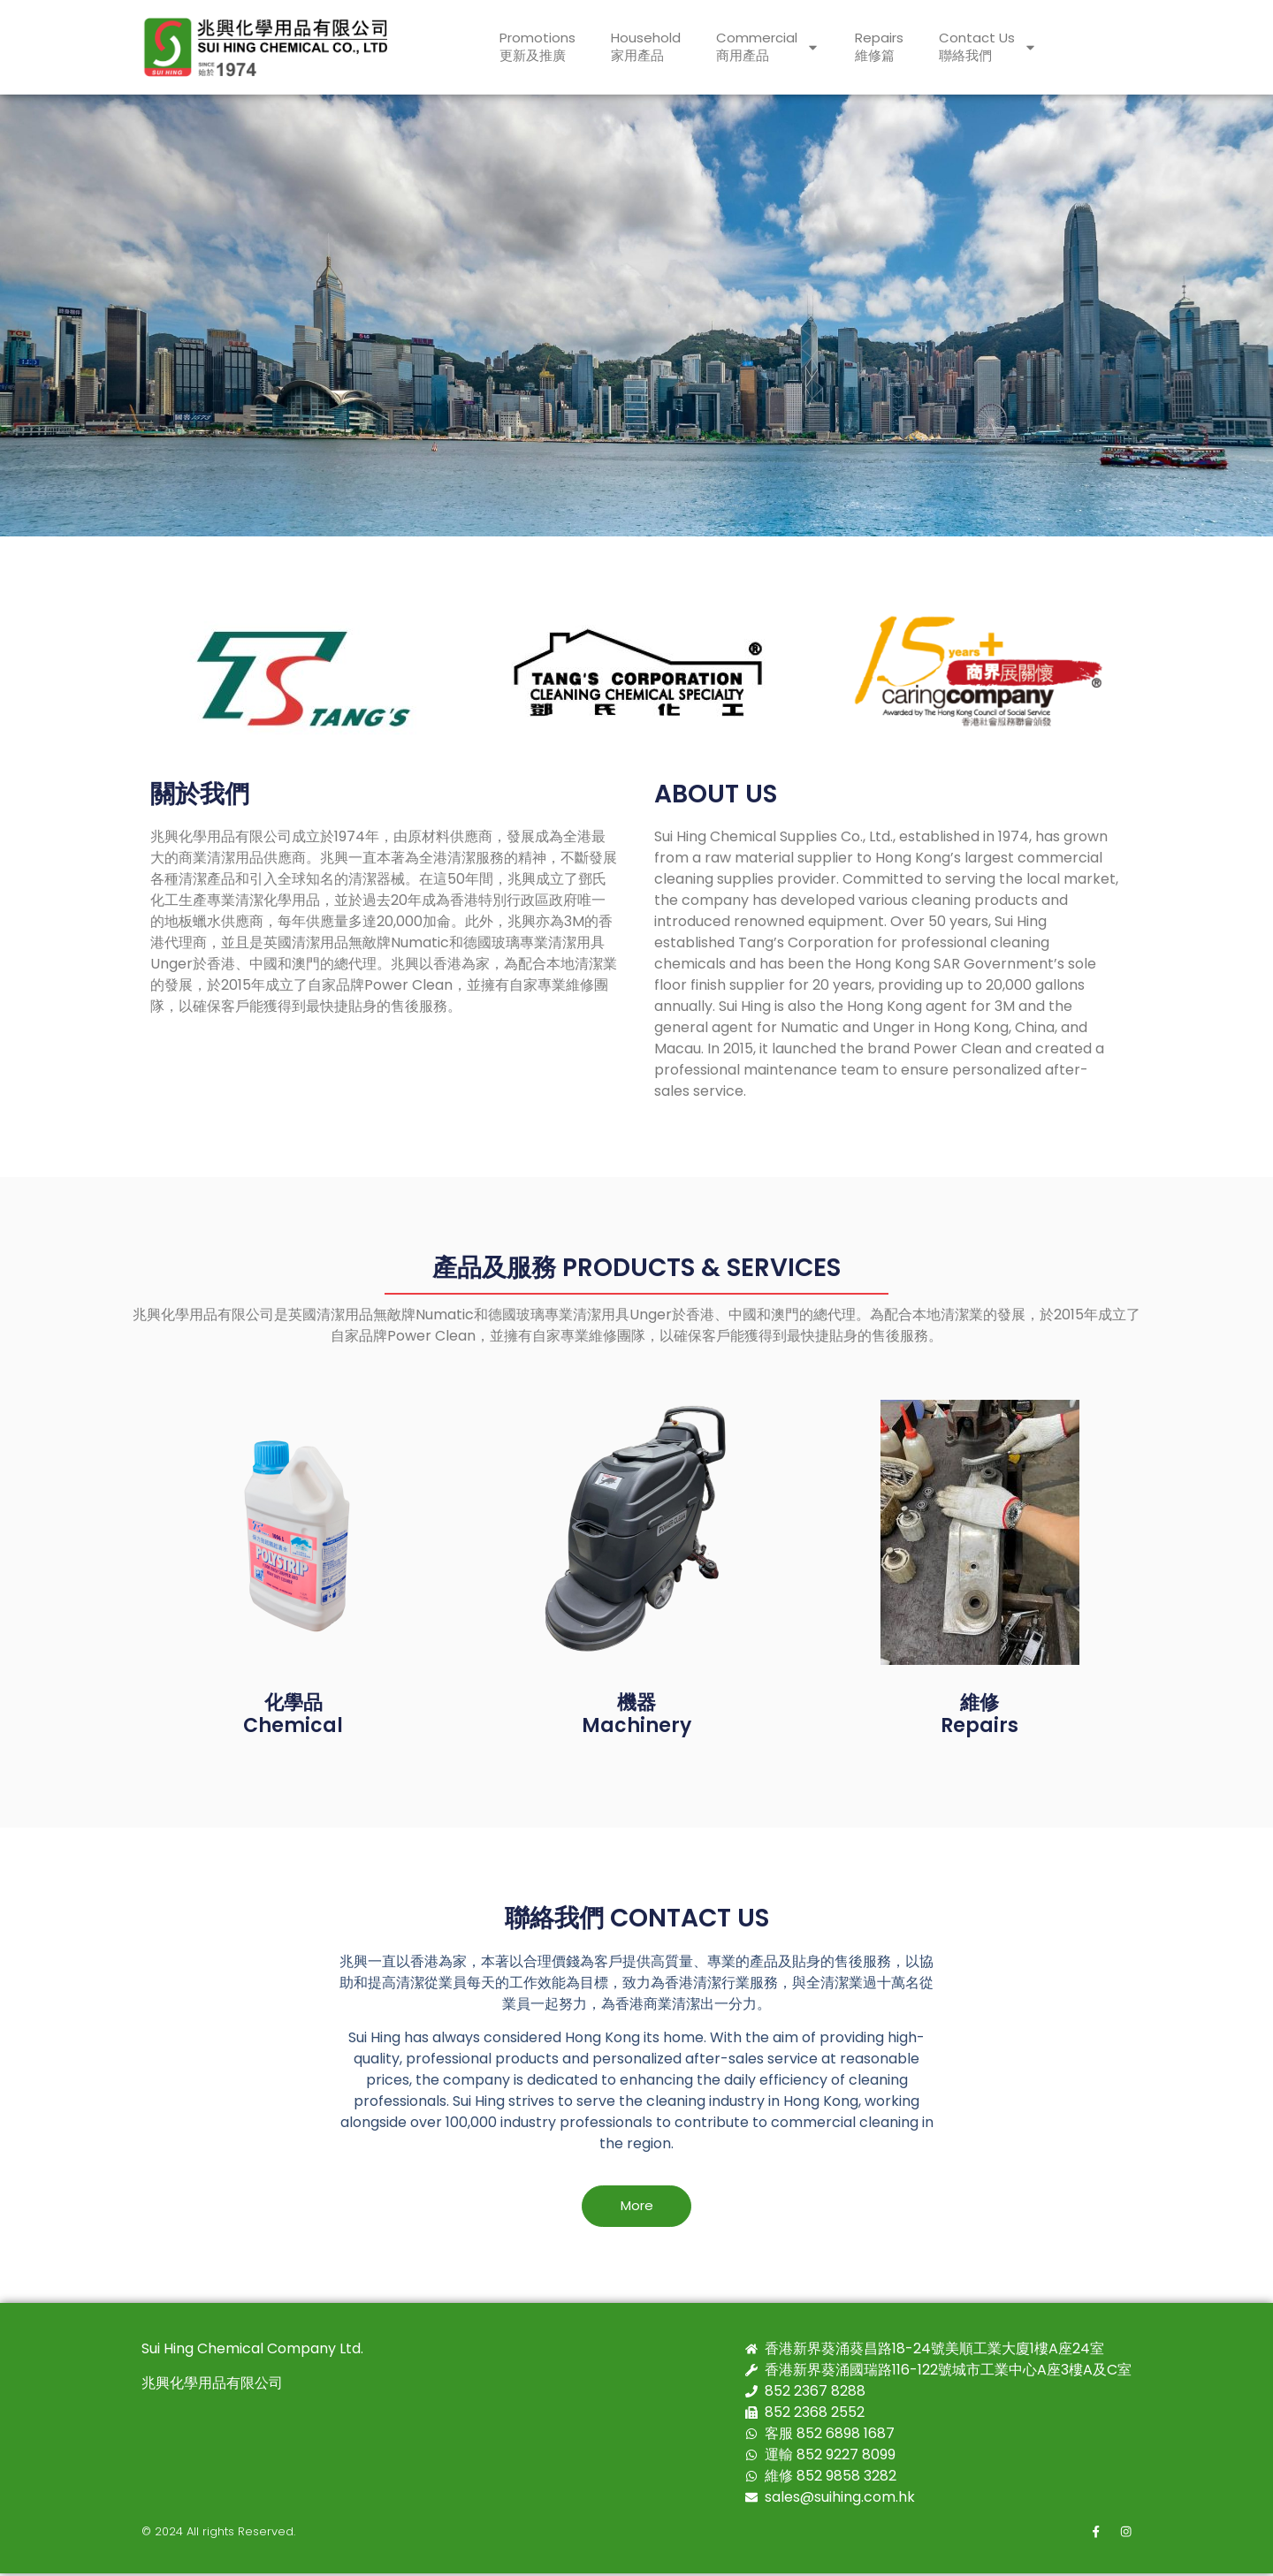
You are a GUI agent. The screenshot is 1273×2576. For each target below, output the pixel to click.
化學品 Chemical (293, 1714)
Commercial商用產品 (767, 46)
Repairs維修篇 (879, 46)
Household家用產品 (646, 46)
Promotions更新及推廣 (537, 46)
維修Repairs (979, 1714)
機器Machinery (636, 1714)
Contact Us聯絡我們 (988, 46)
